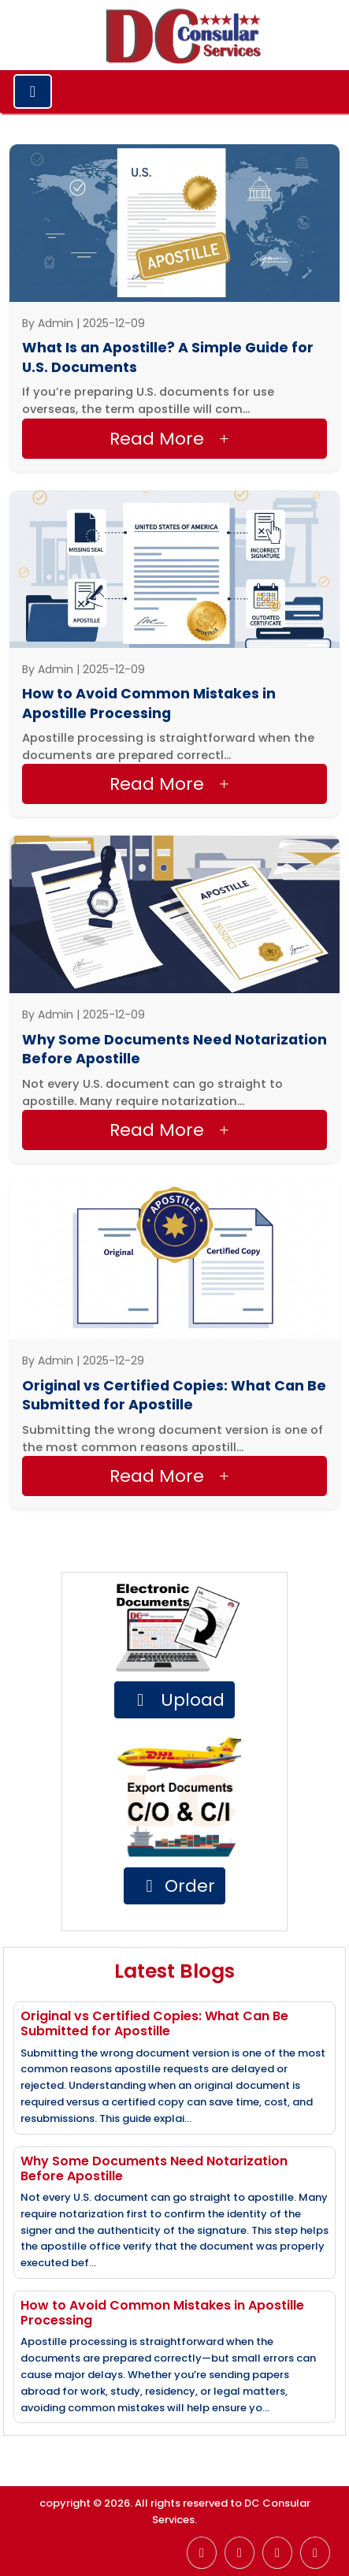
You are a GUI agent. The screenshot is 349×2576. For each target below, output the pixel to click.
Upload (177, 1700)
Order (177, 1886)
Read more (173, 438)
